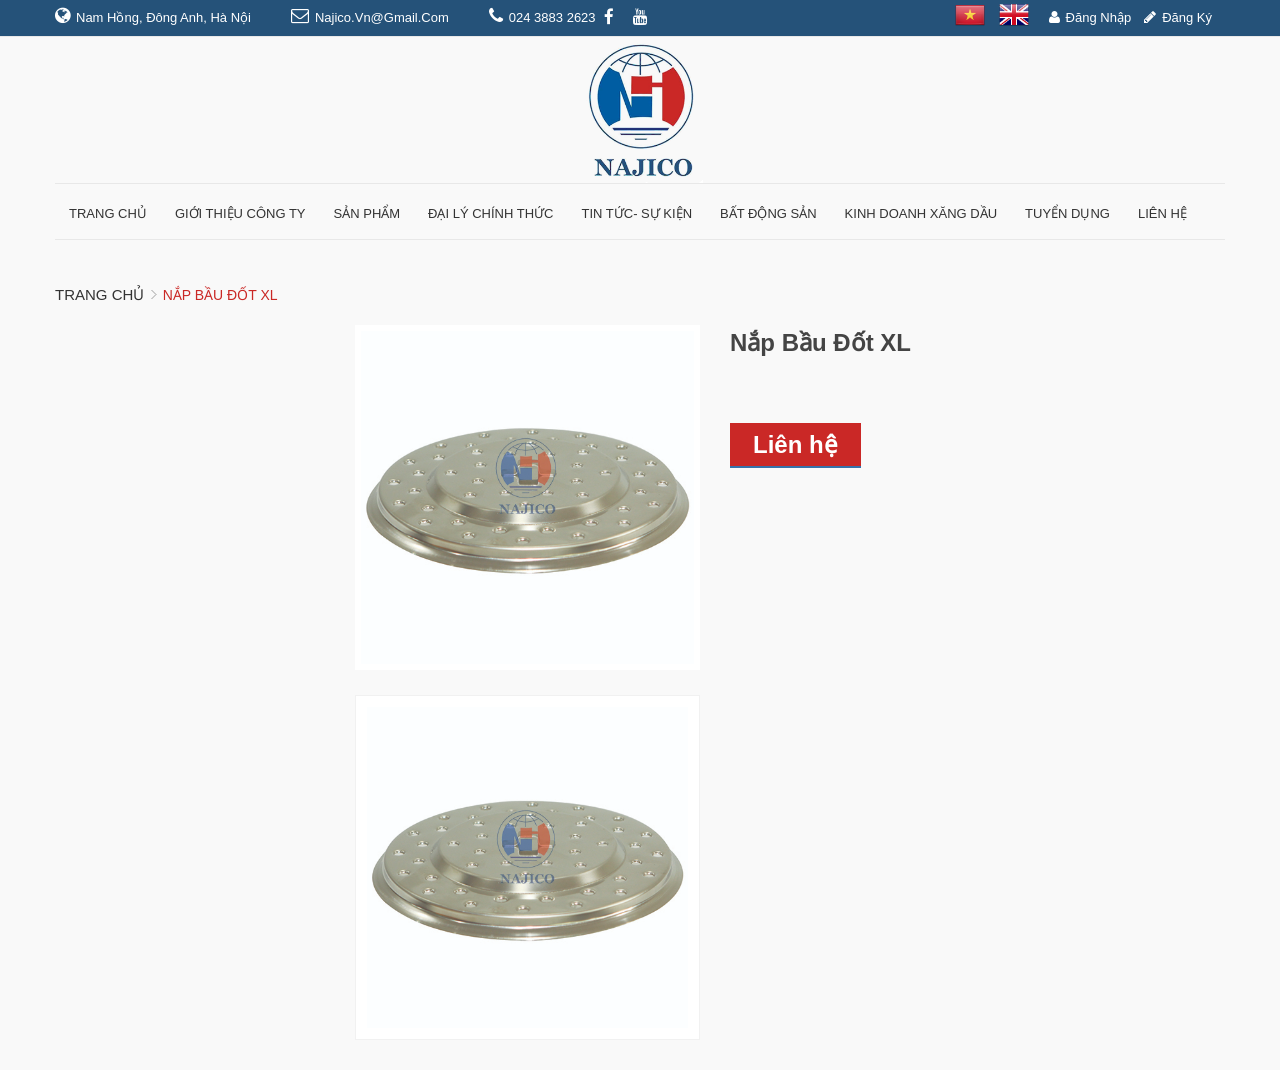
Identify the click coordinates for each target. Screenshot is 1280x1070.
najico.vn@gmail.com (382, 17)
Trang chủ (99, 294)
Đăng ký (1187, 17)
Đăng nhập (1099, 17)
